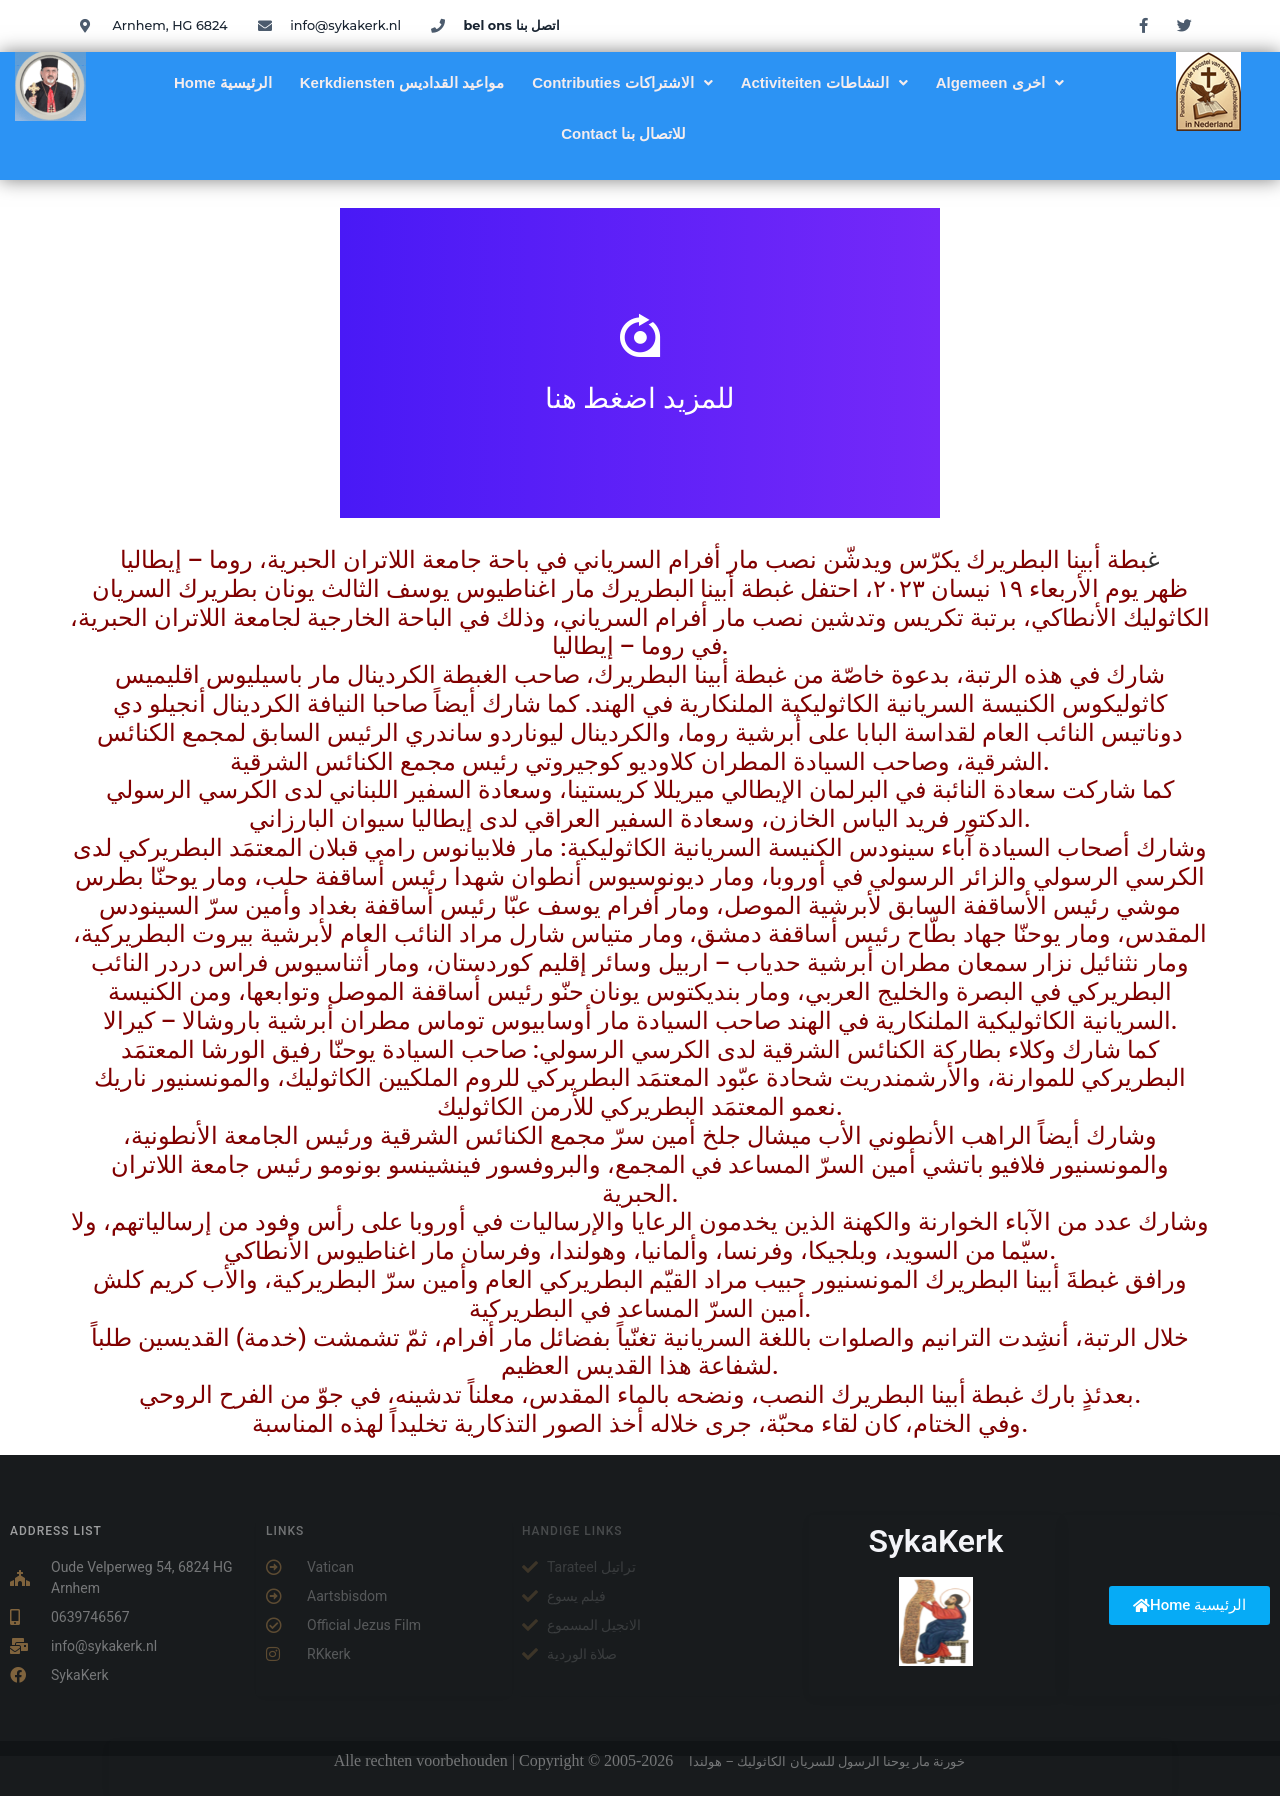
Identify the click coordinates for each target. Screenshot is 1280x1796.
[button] (622, 82)
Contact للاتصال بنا (623, 133)
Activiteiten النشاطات (824, 82)
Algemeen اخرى (1000, 82)
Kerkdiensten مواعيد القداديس (402, 82)
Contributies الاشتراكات (622, 82)
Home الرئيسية (223, 82)
